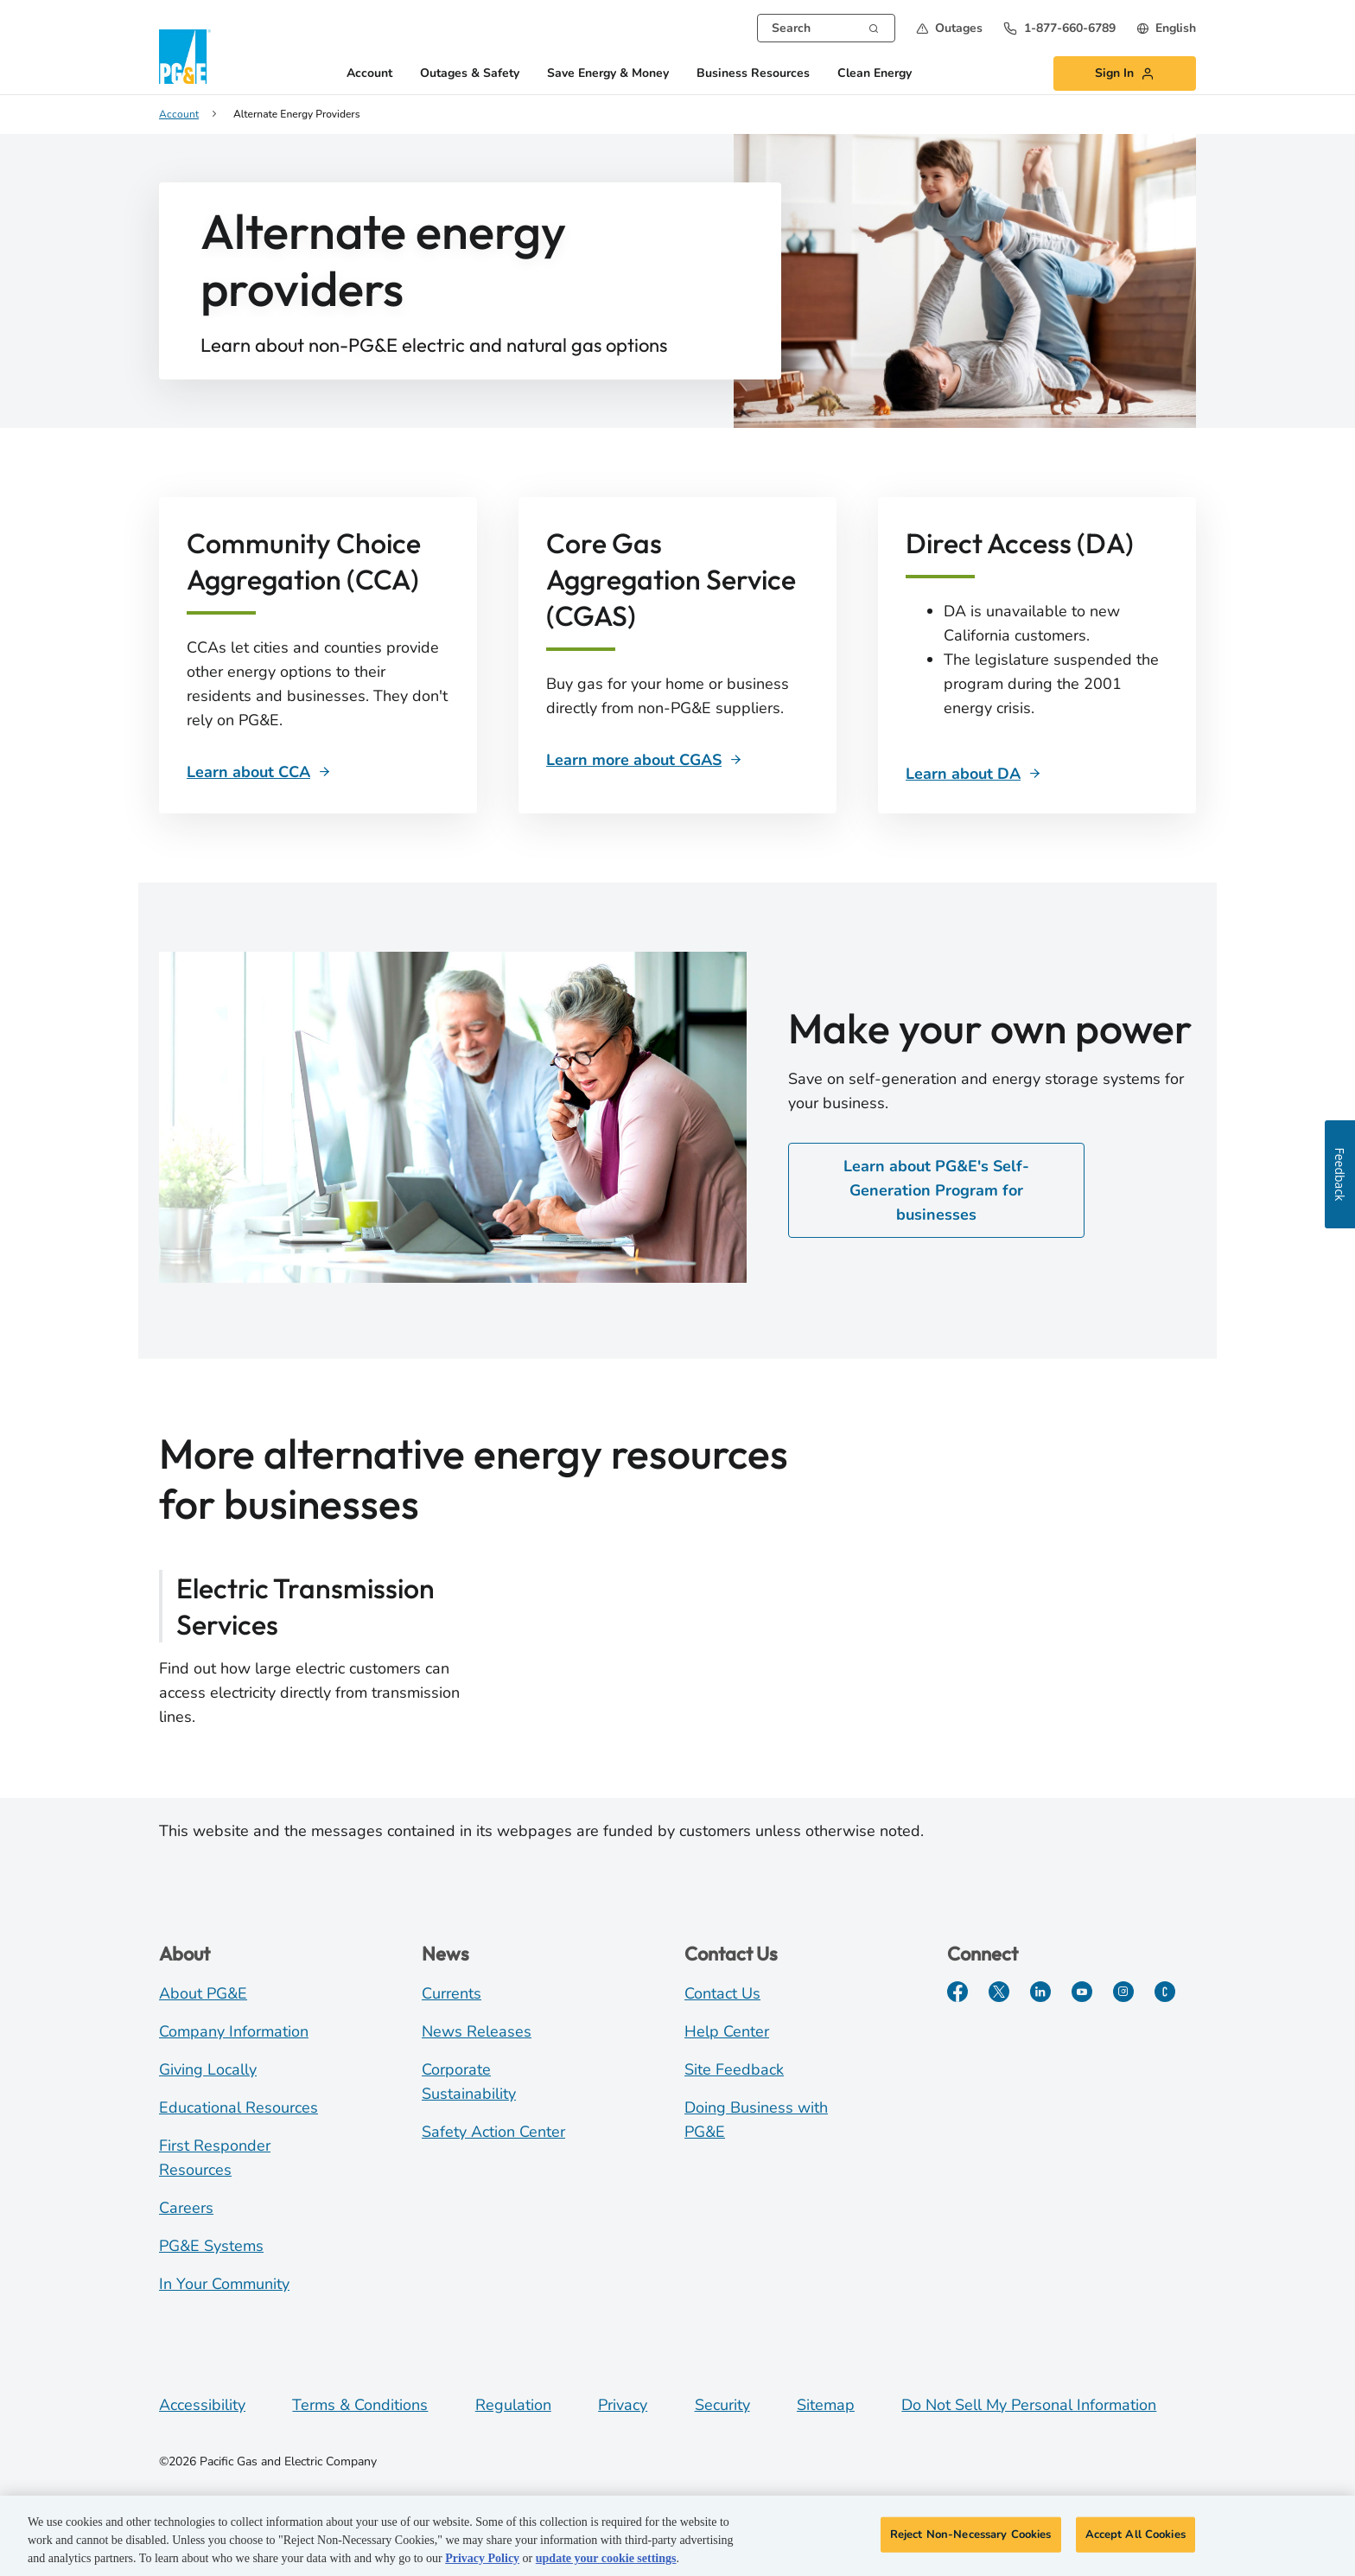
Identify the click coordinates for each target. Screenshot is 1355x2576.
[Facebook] (957, 1991)
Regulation (513, 2404)
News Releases (476, 2031)
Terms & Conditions (360, 2404)
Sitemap (826, 2404)
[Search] (873, 26)
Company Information (234, 2031)
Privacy (622, 2404)
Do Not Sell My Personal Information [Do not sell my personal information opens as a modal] (1028, 2404)
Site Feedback (734, 2069)
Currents (451, 1993)
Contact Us (722, 1993)
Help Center (726, 2031)
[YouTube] (1082, 1991)
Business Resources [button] (753, 74)
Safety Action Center (493, 2131)
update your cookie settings (606, 2563)
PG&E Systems (211, 2245)
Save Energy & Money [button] (608, 74)
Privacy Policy (482, 2563)
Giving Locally (208, 2069)
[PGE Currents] (1165, 1991)
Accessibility (202, 2404)
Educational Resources (238, 2107)
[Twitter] (999, 1991)
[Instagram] (1123, 1991)
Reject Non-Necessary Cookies (971, 2539)
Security (722, 2404)
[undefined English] (1166, 28)
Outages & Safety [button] (469, 74)
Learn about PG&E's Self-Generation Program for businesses (936, 1190)
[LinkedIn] (1040, 1991)
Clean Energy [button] (874, 74)
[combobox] (826, 28)
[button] (949, 28)
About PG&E (203, 1993)
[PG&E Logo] (185, 56)
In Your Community (224, 2283)
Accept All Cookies (1135, 2539)
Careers (186, 2207)
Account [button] (369, 74)
